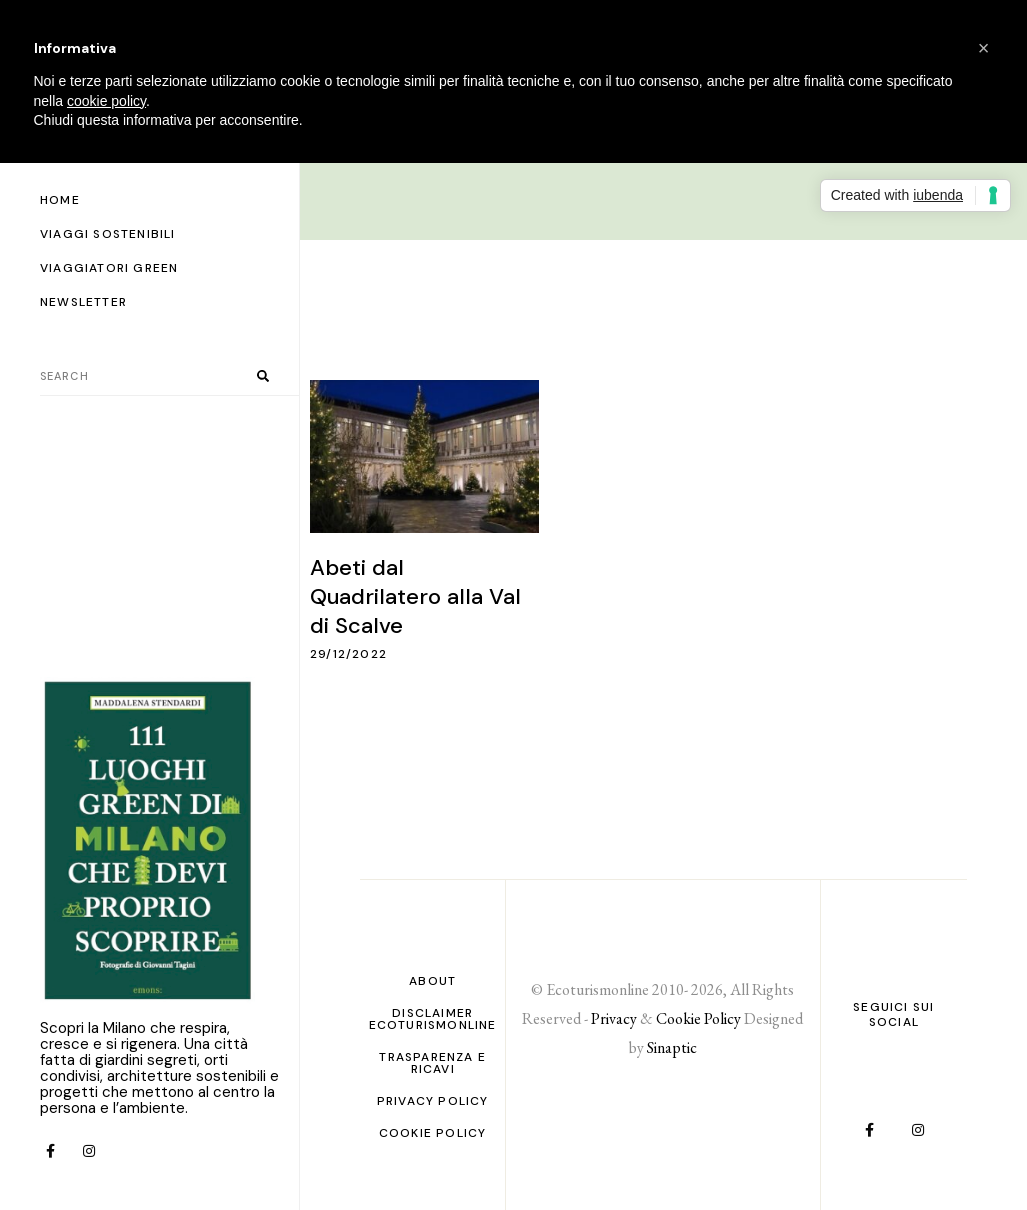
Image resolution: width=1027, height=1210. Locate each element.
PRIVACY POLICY (433, 1101)
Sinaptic (672, 1047)
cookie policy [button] (106, 101)
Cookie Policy (433, 1133)
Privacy (614, 1018)
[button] (984, 48)
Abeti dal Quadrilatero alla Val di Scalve (415, 596)
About (432, 981)
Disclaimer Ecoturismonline (433, 1019)
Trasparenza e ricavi (432, 1063)
